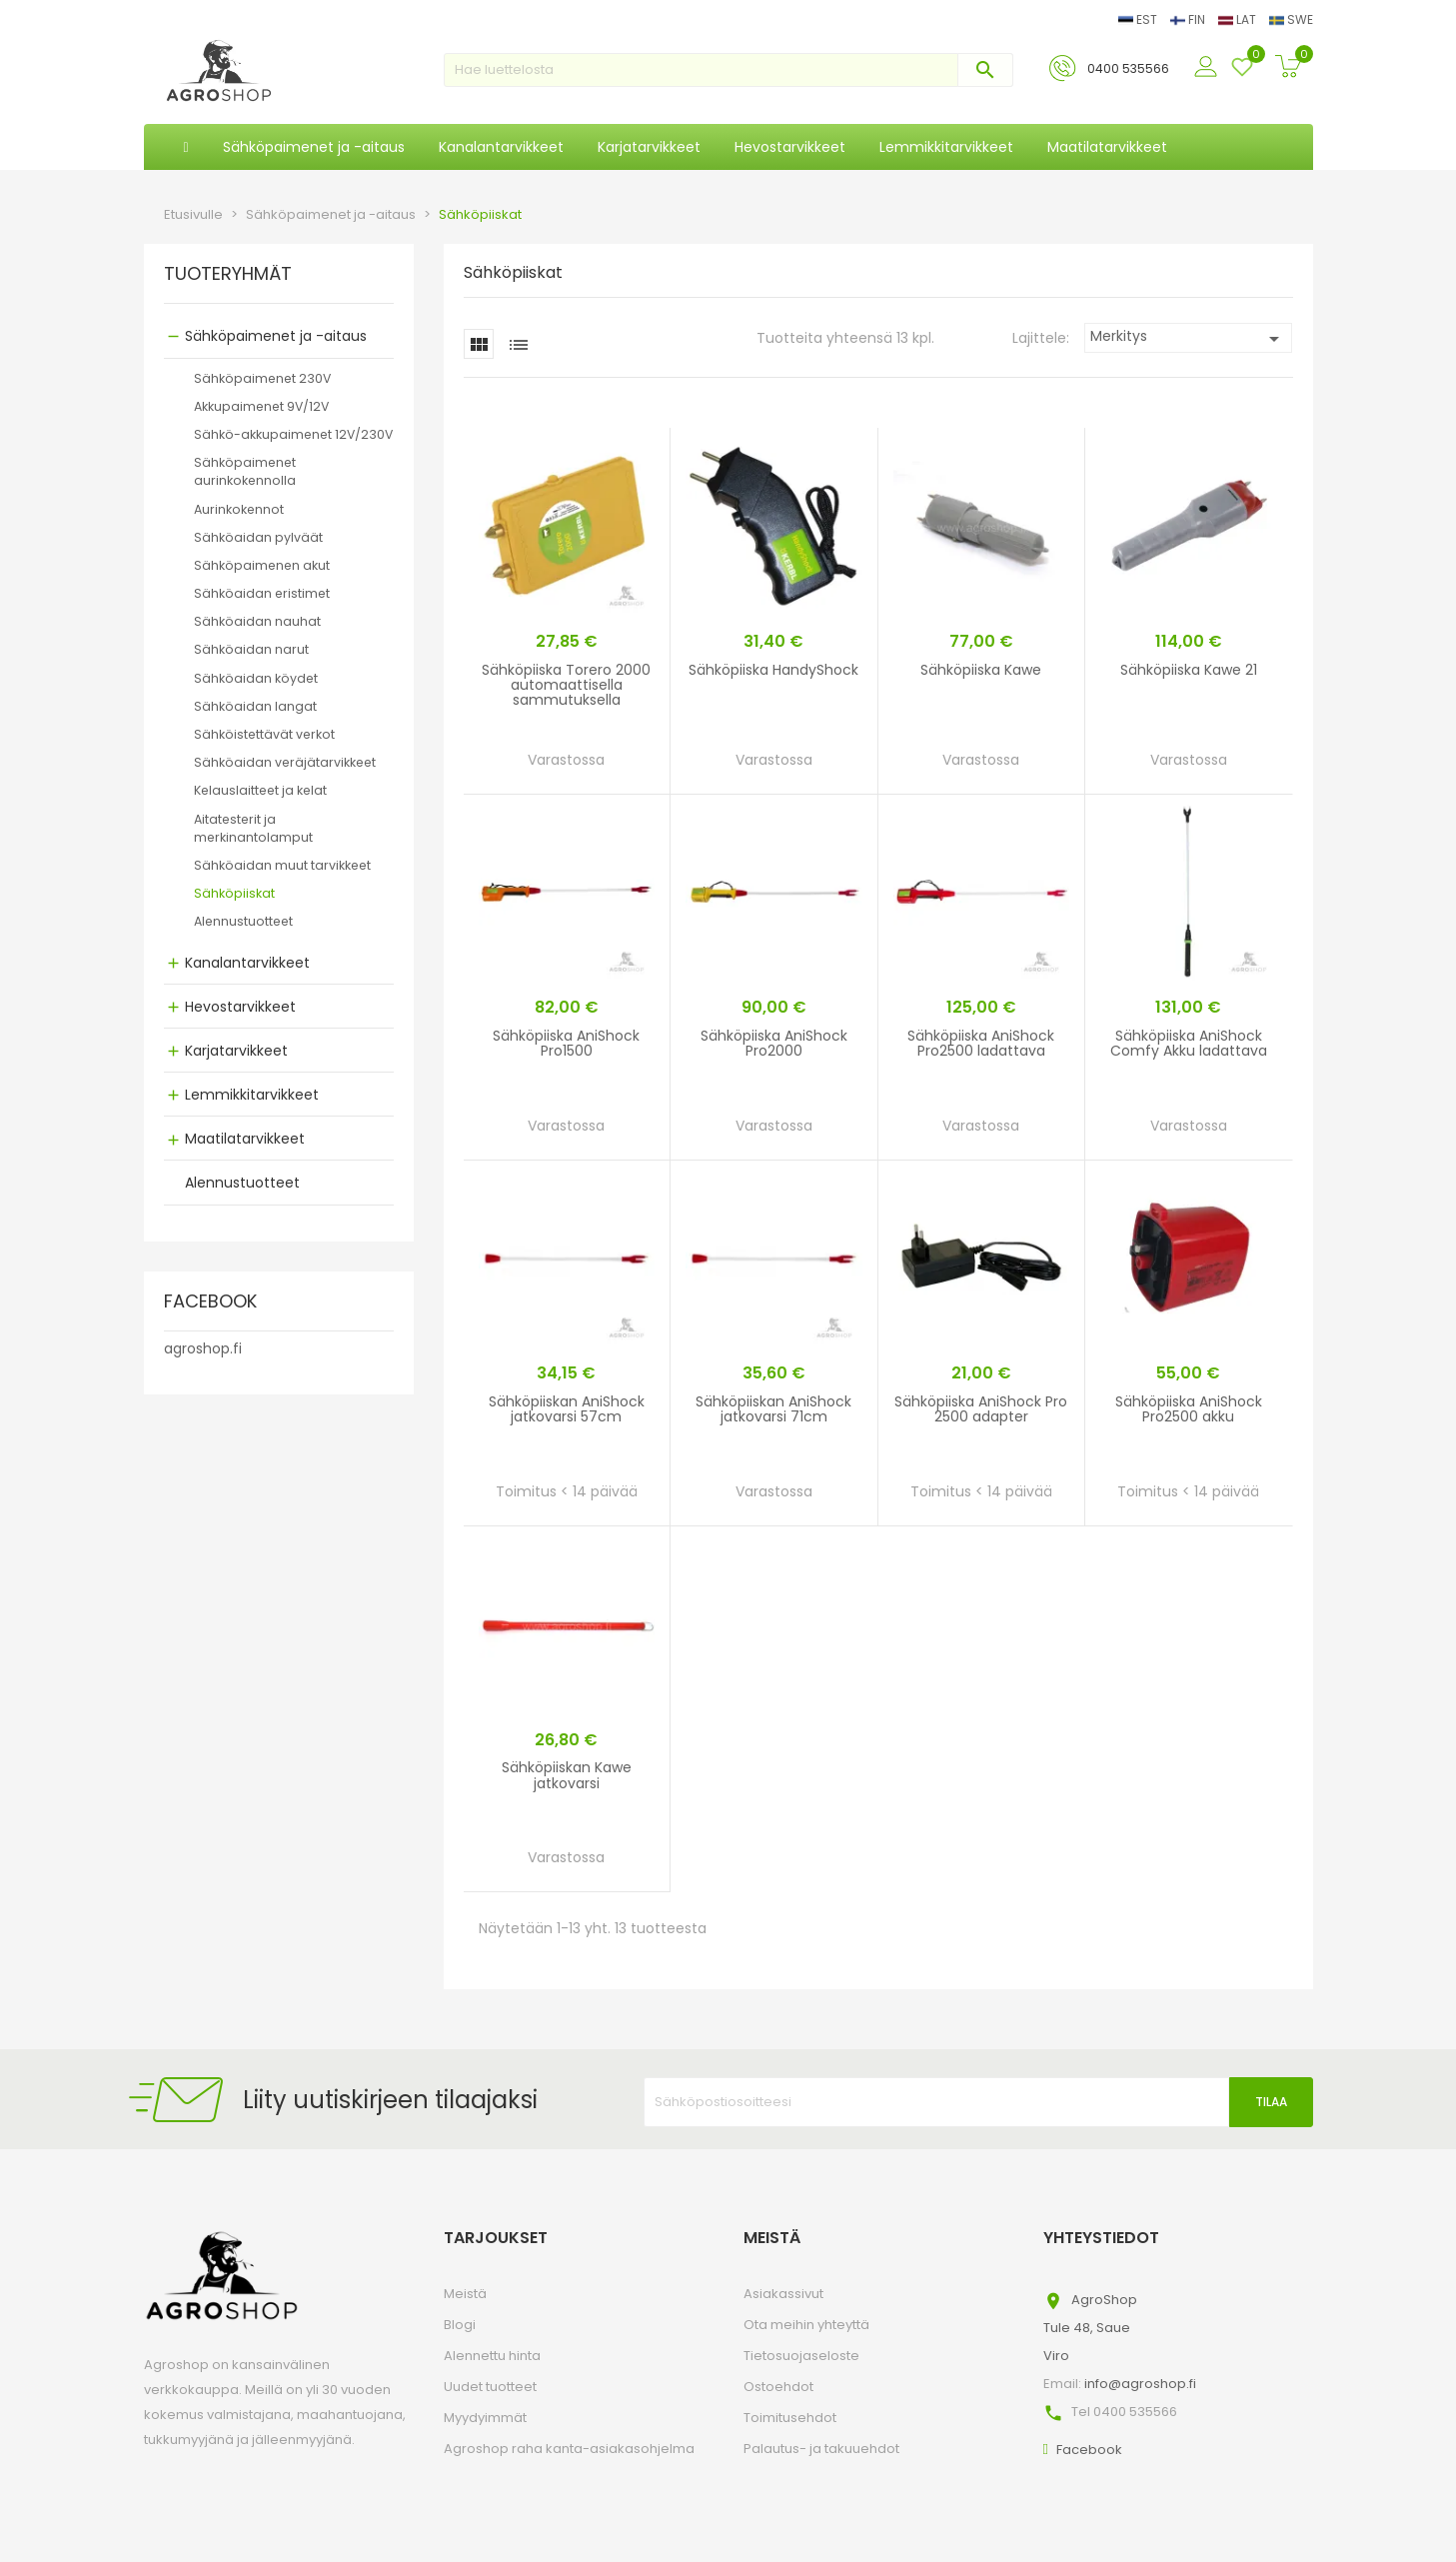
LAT (1238, 19)
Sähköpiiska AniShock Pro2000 (774, 1043)
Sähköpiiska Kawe (980, 670)
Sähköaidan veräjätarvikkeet (285, 762)
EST (1139, 19)
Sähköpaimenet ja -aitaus (276, 336)
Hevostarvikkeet (240, 1007)
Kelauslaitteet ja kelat (260, 790)
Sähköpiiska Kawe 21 (1188, 670)
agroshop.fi (203, 1348)
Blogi (460, 2324)
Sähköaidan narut (251, 649)
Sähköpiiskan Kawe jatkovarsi (567, 1774)
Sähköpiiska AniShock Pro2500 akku (1188, 1408)
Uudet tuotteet (490, 2386)
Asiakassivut (783, 2293)
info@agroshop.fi (1140, 2383)
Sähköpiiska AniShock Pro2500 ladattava (980, 1043)
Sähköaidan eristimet (262, 593)
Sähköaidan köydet (256, 678)
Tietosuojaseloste (801, 2355)
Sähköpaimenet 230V (262, 378)
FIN (1189, 19)
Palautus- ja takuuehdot (821, 2448)
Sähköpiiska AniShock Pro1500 (566, 1043)
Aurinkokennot (239, 509)
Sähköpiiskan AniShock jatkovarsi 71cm (773, 1408)
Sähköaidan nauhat (257, 621)
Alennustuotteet (243, 921)
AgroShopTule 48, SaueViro (1090, 2327)
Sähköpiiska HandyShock (773, 670)
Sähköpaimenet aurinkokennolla (245, 471)
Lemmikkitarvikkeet (252, 1095)
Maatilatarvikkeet (245, 1139)
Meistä (465, 2293)
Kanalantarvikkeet (247, 963)
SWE (1291, 19)
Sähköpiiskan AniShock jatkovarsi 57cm (567, 1408)
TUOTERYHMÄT (228, 275)
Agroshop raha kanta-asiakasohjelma (569, 2448)
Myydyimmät (485, 2417)
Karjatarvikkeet (236, 1051)
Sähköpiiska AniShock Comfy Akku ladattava (1188, 1043)
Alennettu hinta (492, 2355)
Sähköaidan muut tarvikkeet (282, 865)
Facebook (1089, 2449)
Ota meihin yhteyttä (806, 2324)
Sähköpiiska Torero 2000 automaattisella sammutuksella (566, 685)
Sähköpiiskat (234, 893)
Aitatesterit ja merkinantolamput (253, 828)
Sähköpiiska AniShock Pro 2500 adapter (980, 1408)
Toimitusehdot (789, 2417)
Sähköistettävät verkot (264, 734)
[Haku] (728, 70)
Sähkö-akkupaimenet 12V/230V (293, 434)
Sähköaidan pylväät (258, 537)
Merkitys (1188, 338)
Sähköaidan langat (255, 706)
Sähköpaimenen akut (262, 565)
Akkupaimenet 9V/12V (261, 406)
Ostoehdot (778, 2386)
